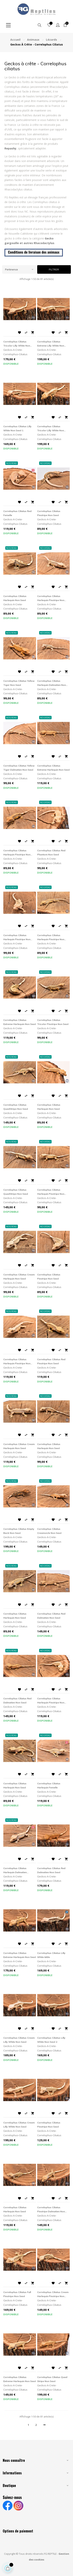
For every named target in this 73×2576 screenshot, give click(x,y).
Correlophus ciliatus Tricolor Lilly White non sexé (16, 344)
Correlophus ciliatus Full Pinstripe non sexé (17, 2294)
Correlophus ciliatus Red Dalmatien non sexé (51, 1870)
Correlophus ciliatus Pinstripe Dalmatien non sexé (51, 2209)
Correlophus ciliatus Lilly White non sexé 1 (17, 428)
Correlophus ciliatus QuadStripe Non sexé (15, 1106)
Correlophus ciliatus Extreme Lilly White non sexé (50, 344)
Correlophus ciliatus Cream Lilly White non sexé (19, 2039)
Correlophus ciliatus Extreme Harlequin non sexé (19, 1955)
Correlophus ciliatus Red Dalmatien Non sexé (51, 1615)
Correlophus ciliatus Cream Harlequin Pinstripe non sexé (53, 2294)
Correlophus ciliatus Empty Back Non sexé (18, 1530)
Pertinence (20, 269)
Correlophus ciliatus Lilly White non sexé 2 (51, 2039)
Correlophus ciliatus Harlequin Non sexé (14, 598)
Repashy (10, 148)
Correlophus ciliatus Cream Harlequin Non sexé (19, 1276)
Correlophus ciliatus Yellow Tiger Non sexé (19, 682)
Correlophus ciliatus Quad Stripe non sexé (52, 2379)
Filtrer (54, 269)
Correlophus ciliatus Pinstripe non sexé (48, 2124)
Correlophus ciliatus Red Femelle (17, 513)
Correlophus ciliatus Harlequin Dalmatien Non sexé (51, 683)
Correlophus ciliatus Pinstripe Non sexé (48, 513)
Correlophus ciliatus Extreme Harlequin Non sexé (53, 767)
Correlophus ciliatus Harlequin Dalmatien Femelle (15, 1870)
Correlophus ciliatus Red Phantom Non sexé (51, 852)
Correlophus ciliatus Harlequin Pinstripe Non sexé (50, 598)
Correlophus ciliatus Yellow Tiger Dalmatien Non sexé (19, 767)
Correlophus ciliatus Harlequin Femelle (48, 1785)
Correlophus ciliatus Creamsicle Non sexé (49, 1530)
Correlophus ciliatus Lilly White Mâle (51, 1955)
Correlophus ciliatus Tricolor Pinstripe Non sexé (53, 1022)
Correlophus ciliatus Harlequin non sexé (14, 2209)
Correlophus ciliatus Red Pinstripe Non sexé (51, 1361)
